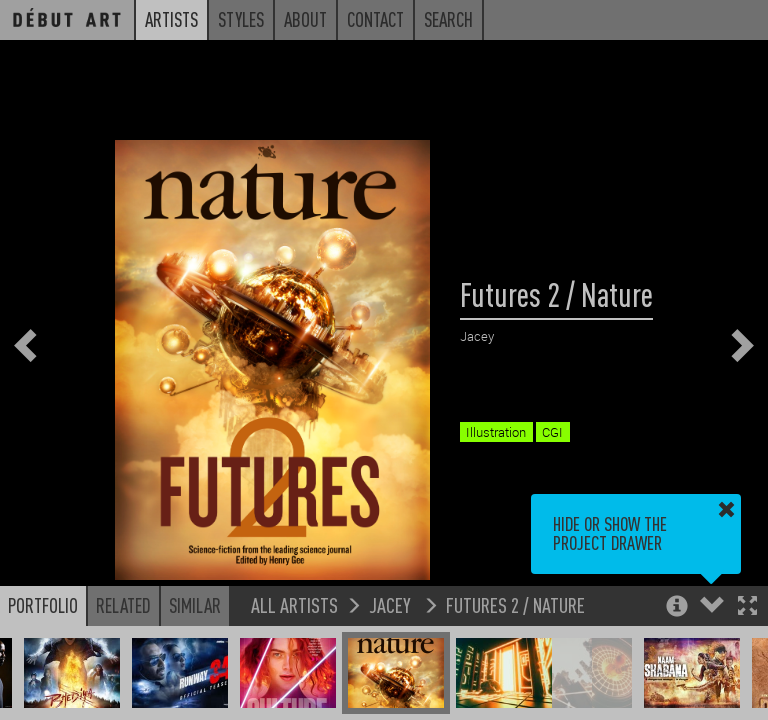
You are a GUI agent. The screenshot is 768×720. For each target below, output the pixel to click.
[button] (747, 607)
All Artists (294, 604)
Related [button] (123, 605)
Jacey (392, 604)
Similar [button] (195, 605)
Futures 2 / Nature (515, 604)
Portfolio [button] (43, 605)
